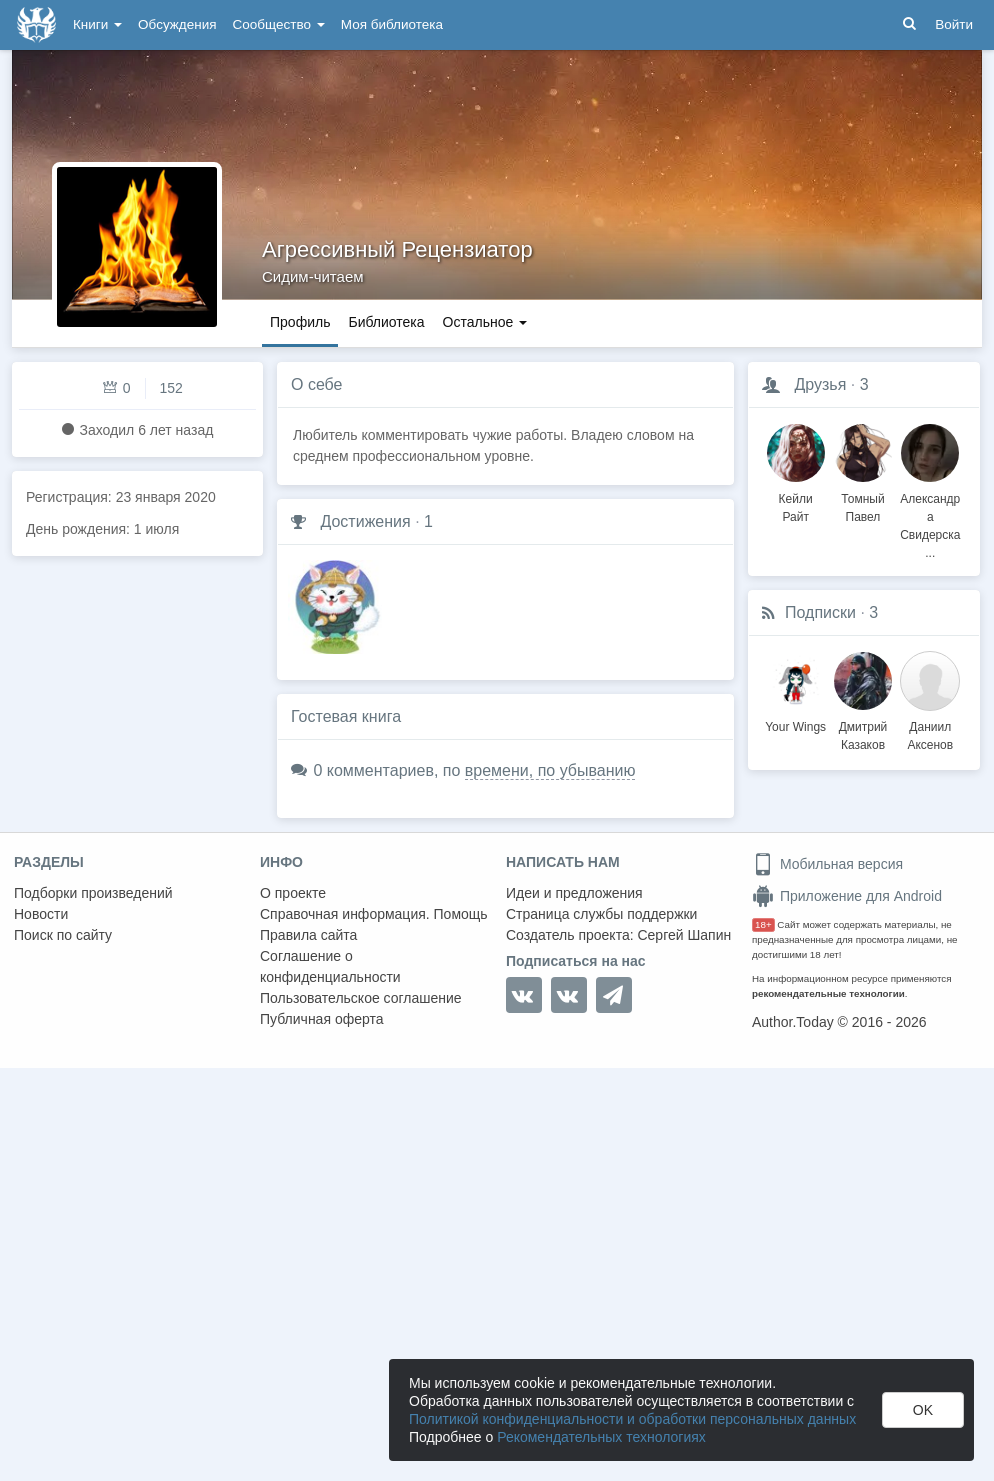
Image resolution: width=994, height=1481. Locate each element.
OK (923, 1410)
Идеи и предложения (574, 893)
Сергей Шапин (684, 935)
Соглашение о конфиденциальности (330, 966)
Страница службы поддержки (601, 914)
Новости (41, 914)
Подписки (820, 612)
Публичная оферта (322, 1019)
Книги (97, 24)
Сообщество (279, 24)
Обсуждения (177, 24)
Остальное (485, 322)
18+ (763, 924)
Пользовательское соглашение (361, 998)
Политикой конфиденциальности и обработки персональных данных (632, 1419)
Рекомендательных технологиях (601, 1437)
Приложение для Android (847, 896)
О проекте (293, 893)
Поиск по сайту (63, 935)
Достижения (365, 521)
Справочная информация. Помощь (374, 914)
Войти (954, 24)
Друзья (820, 384)
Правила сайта (308, 935)
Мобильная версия (827, 864)
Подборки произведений (93, 893)
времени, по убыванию (550, 770)
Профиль (300, 322)
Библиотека (386, 322)
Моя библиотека (392, 24)
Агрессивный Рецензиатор (397, 249)
